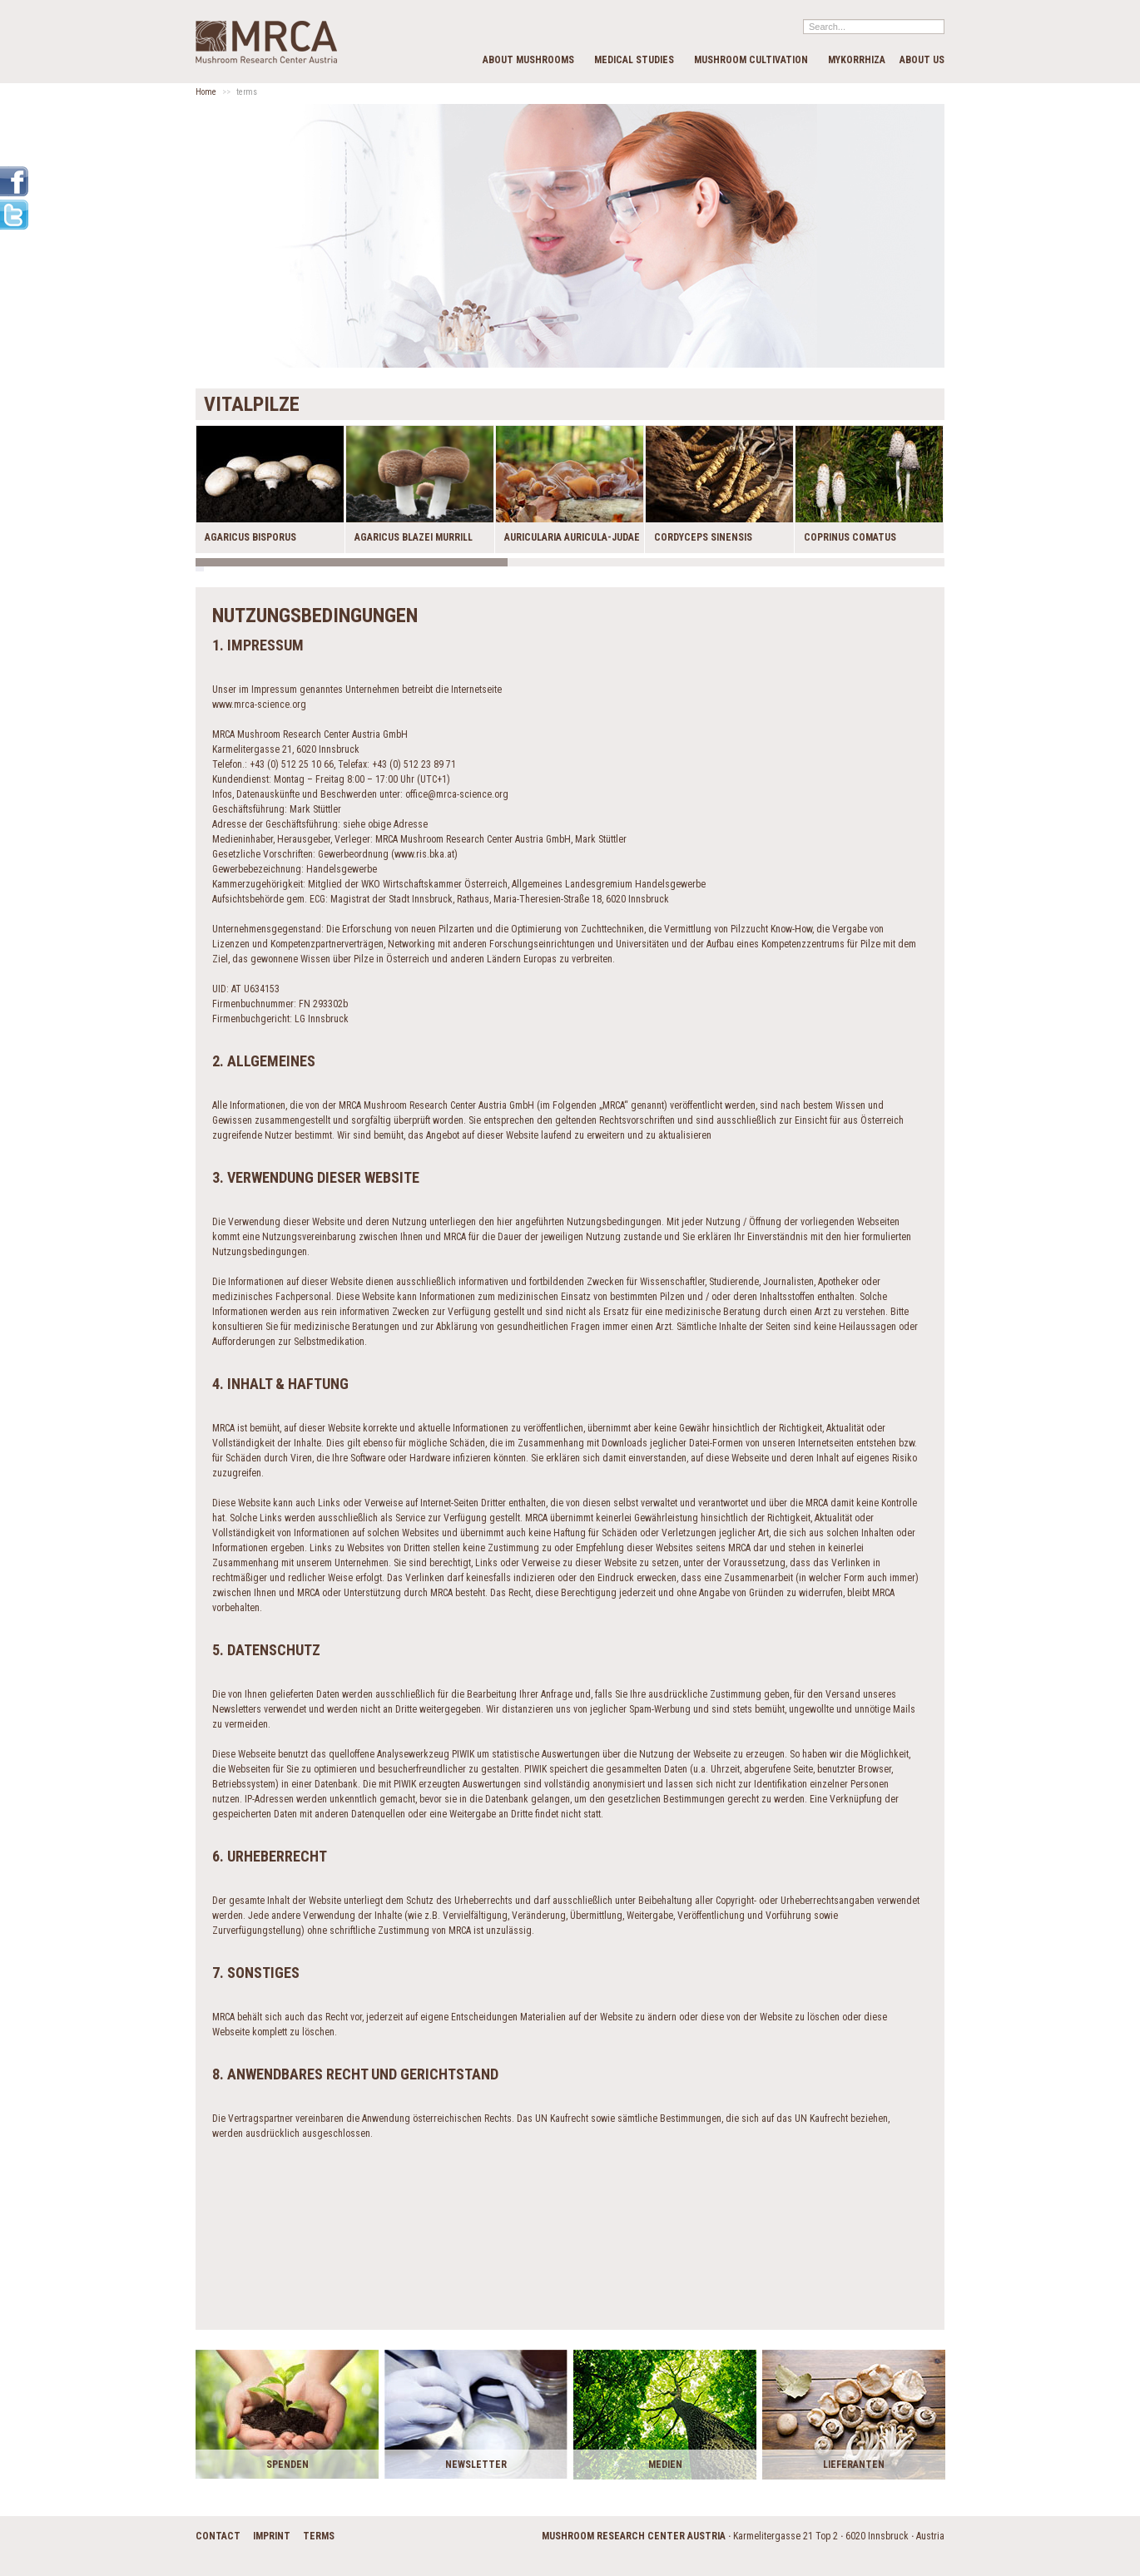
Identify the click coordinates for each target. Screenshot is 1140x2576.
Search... (803, 18)
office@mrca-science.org (456, 794)
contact (218, 2536)
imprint (271, 2536)
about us (922, 60)
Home (206, 91)
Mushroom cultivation (751, 60)
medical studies (634, 60)
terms (319, 2536)
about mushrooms (528, 60)
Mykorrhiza (856, 60)
